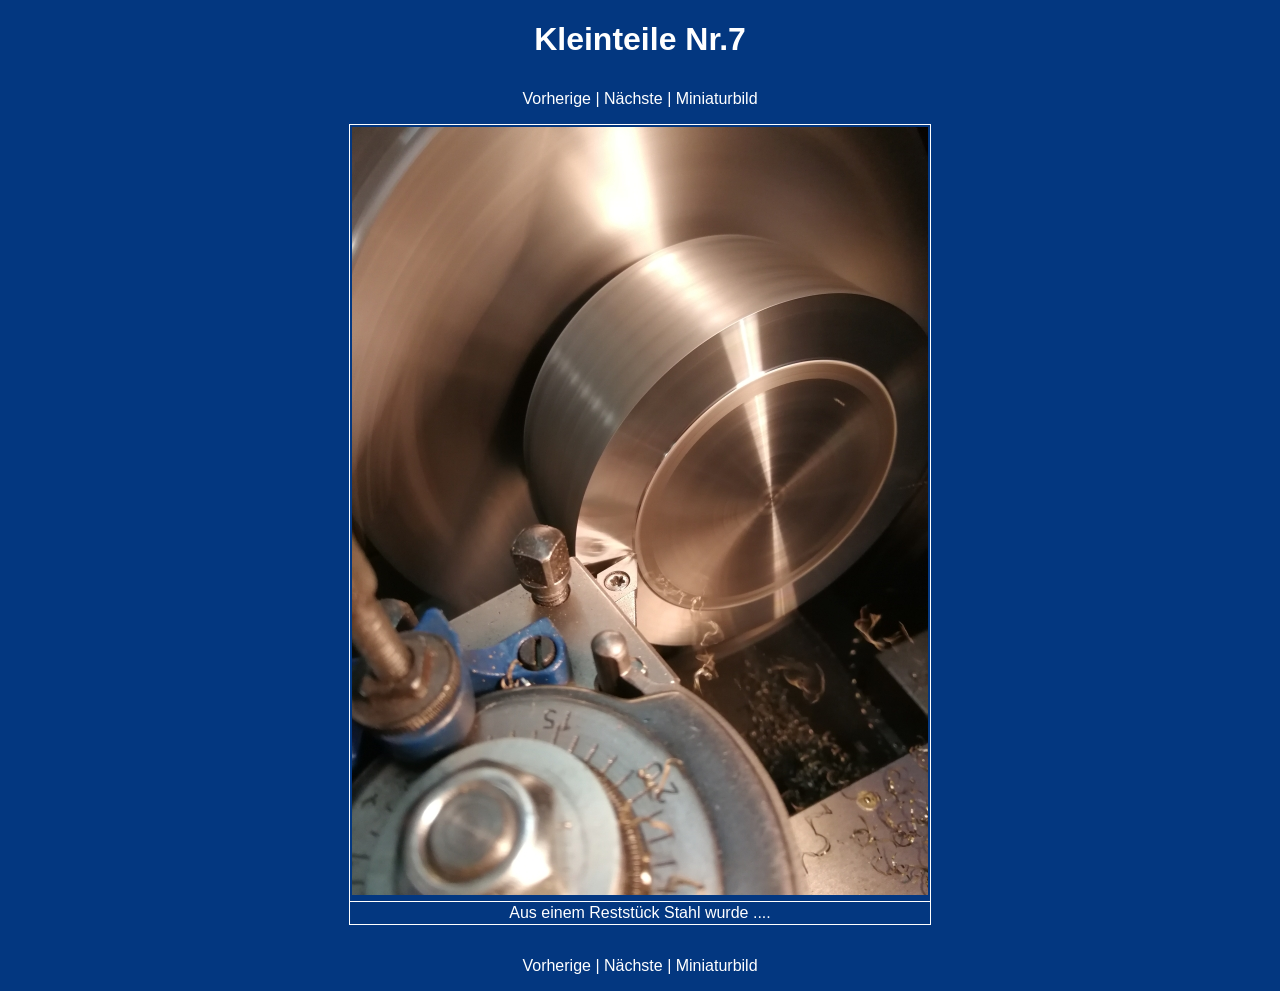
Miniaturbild (717, 98)
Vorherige (556, 98)
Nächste (633, 98)
